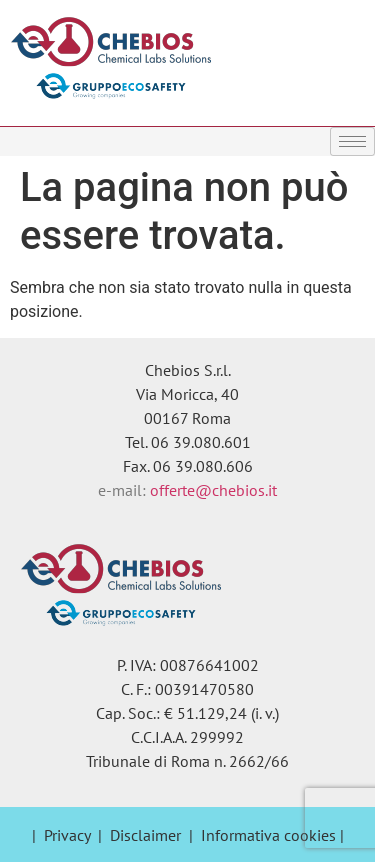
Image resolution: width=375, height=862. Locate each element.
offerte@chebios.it (213, 490)
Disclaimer (145, 835)
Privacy (67, 835)
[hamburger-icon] (352, 141)
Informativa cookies (268, 835)
